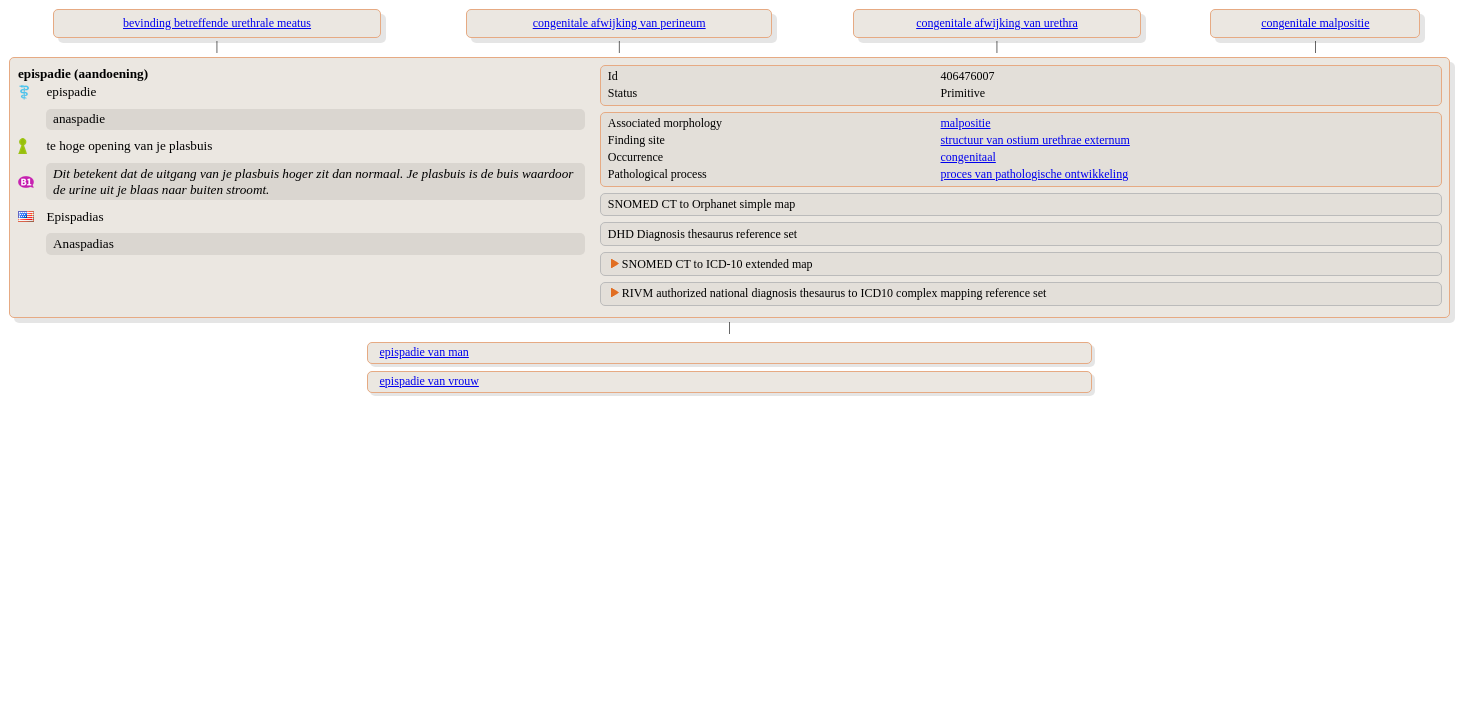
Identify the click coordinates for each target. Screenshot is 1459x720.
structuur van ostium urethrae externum (1035, 140)
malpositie (966, 123)
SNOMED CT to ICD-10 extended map (717, 264)
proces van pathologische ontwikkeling (1035, 174)
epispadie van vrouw (429, 381)
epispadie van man (424, 352)
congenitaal (968, 157)
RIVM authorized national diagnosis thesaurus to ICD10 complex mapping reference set (834, 293)
